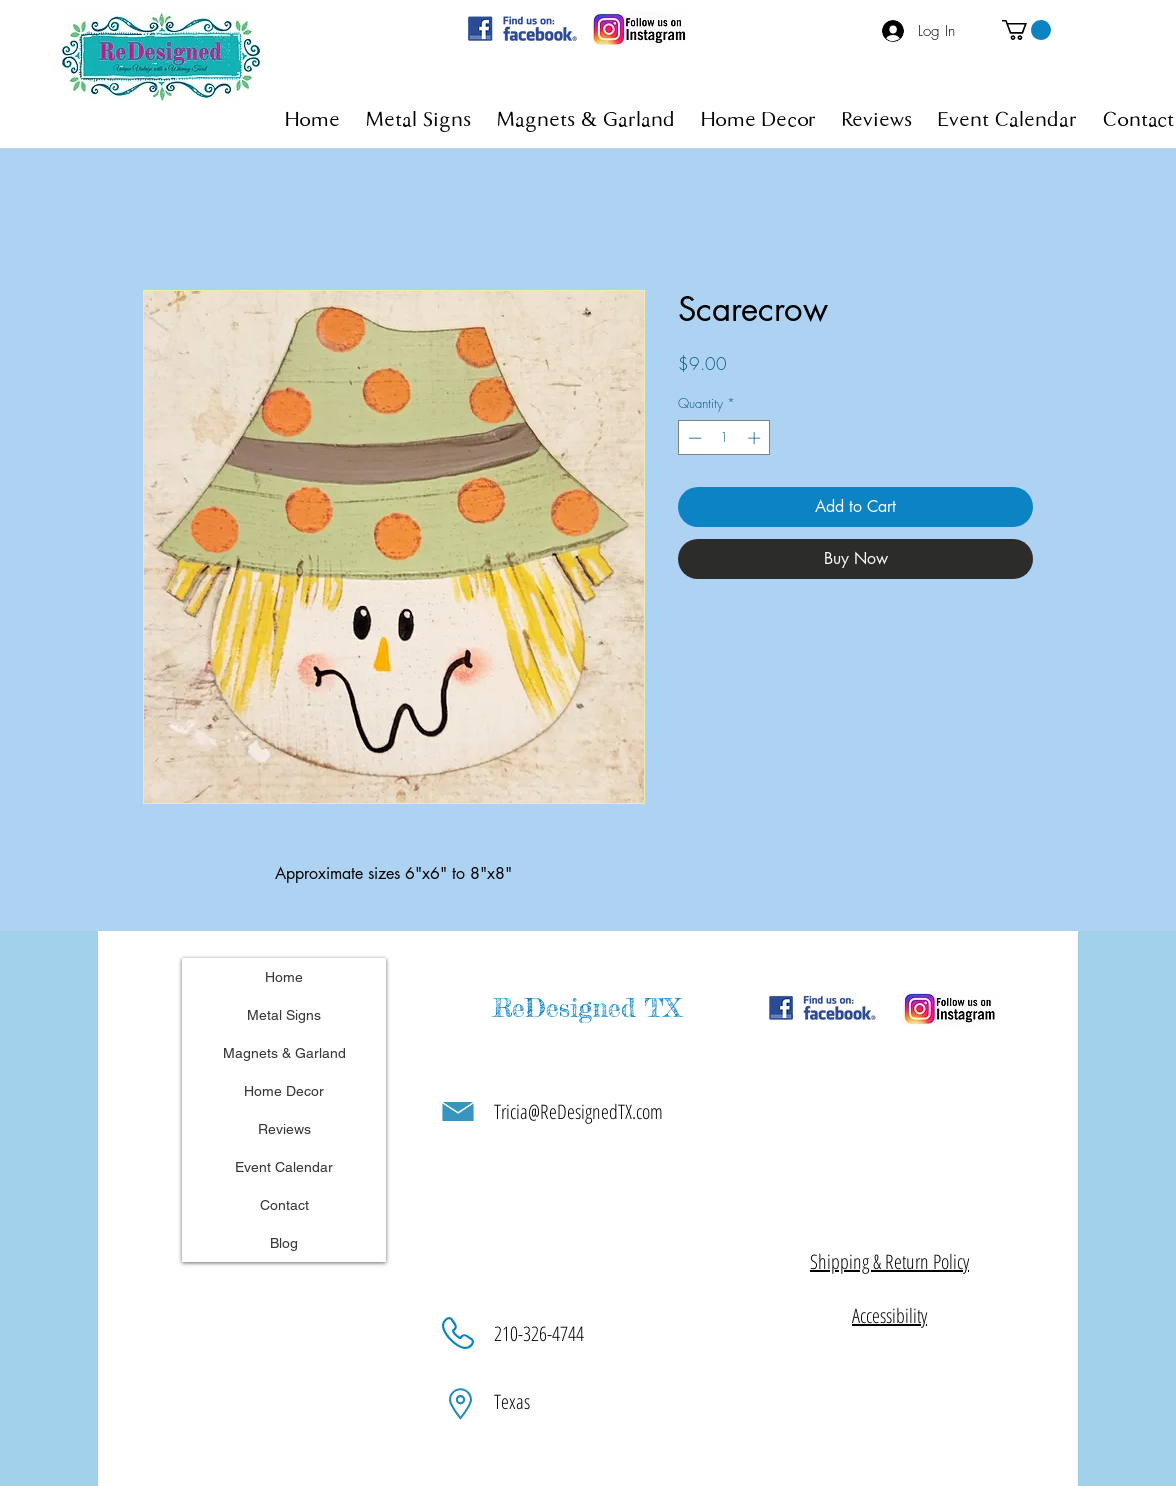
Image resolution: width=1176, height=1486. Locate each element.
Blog (284, 1243)
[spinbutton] (724, 438)
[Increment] (756, 438)
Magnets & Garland (284, 1053)
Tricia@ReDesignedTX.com (578, 1111)
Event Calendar (284, 1167)
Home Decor (284, 1091)
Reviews (284, 1129)
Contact (284, 1205)
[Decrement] (693, 438)
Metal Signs (284, 1015)
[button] (1026, 30)
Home (284, 977)
